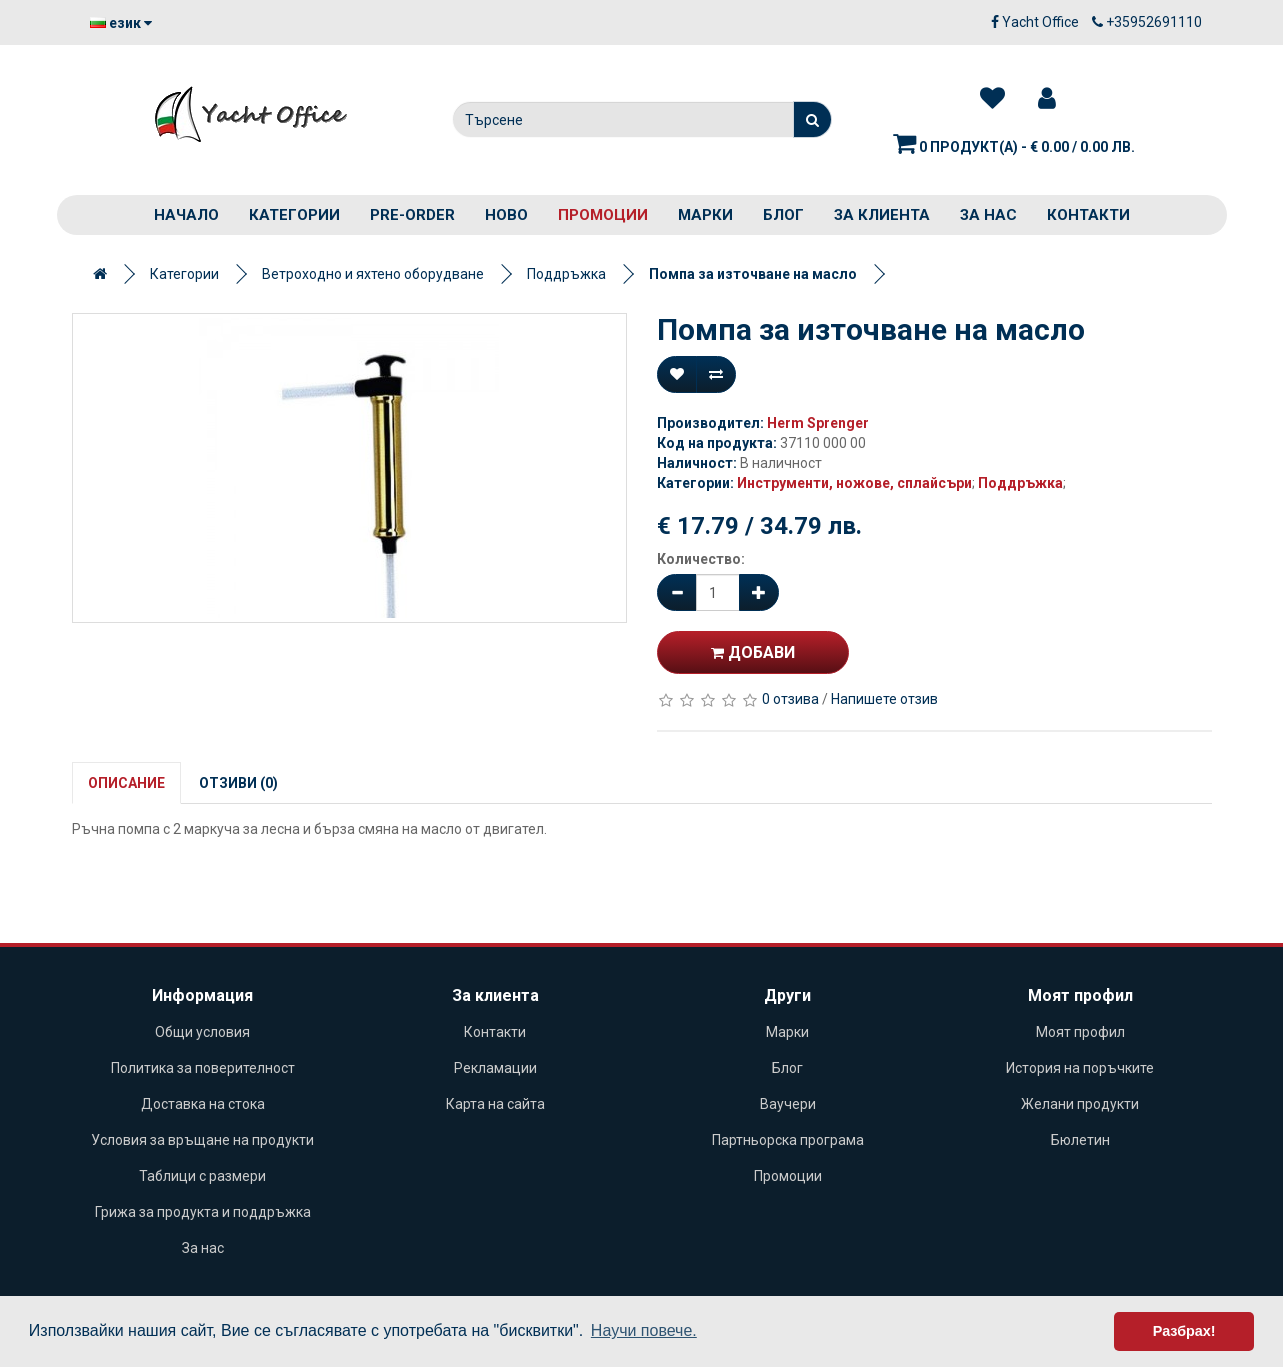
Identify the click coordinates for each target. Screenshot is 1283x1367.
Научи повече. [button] (644, 1330)
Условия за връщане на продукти (202, 1140)
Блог (783, 215)
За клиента (882, 215)
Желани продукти (1080, 1104)
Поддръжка (566, 274)
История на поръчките (1080, 1068)
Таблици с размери (202, 1176)
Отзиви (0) (238, 783)
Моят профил (1080, 1032)
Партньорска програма (788, 1140)
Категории (294, 215)
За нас (988, 215)
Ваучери (788, 1104)
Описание (126, 783)
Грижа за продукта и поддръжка (203, 1212)
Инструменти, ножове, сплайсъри (854, 483)
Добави (753, 652)
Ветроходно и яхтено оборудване (373, 274)
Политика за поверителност (203, 1068)
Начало (186, 215)
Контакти (1088, 215)
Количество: (701, 559)
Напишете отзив (884, 699)
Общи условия (202, 1032)
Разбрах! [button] (1184, 1331)
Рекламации (495, 1068)
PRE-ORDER (412, 215)
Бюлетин (1080, 1140)
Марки (705, 215)
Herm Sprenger (818, 423)
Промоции (603, 215)
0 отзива (790, 699)
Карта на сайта (495, 1104)
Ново (506, 215)
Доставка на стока (203, 1104)
